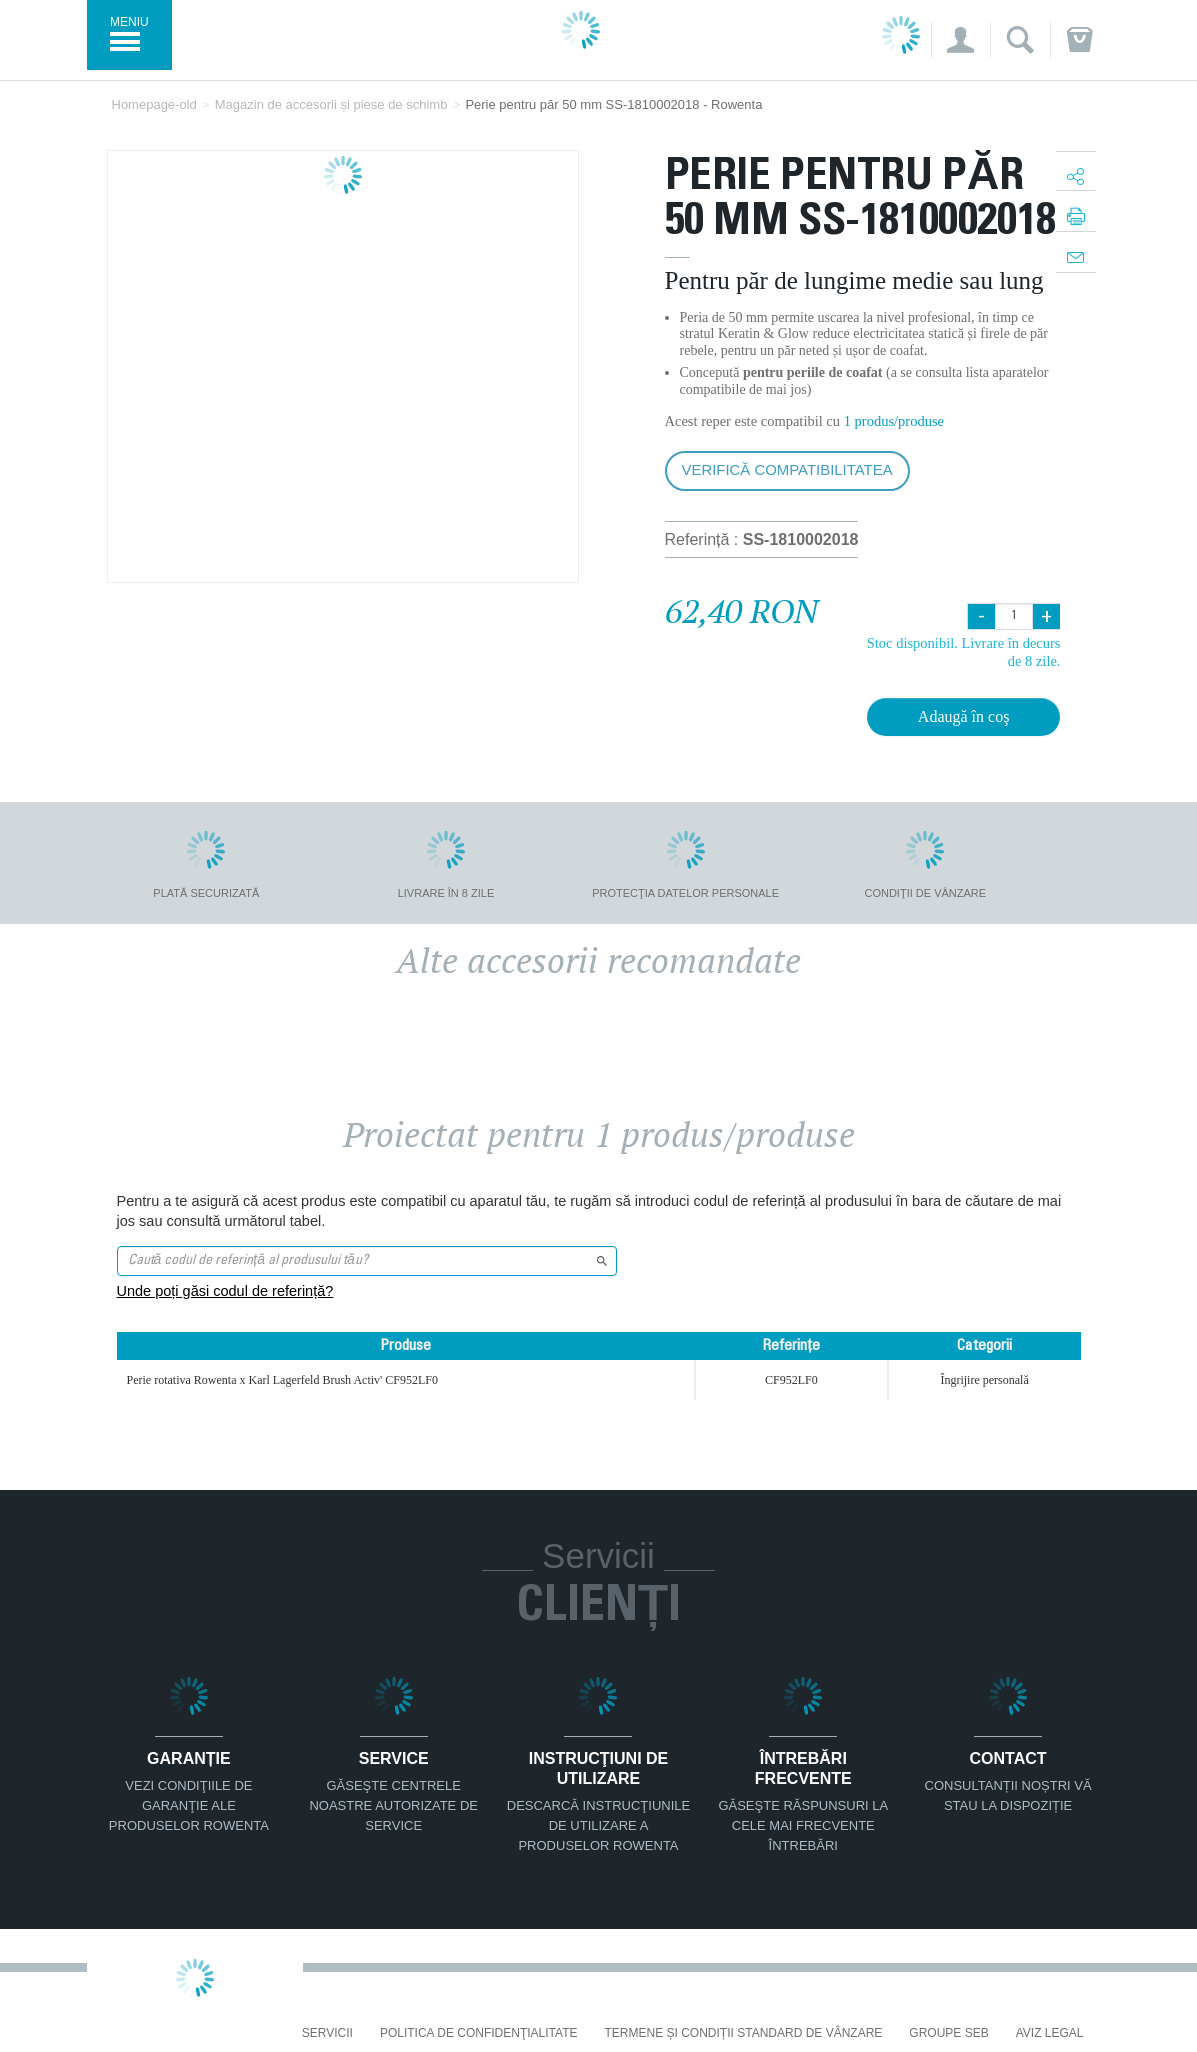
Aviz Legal (1050, 2033)
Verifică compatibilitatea (787, 469)
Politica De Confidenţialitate (479, 2033)
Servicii (327, 2033)
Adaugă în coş (964, 716)
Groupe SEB (948, 2033)
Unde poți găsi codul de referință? (225, 1291)
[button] (960, 40)
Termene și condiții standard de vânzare (744, 2033)
